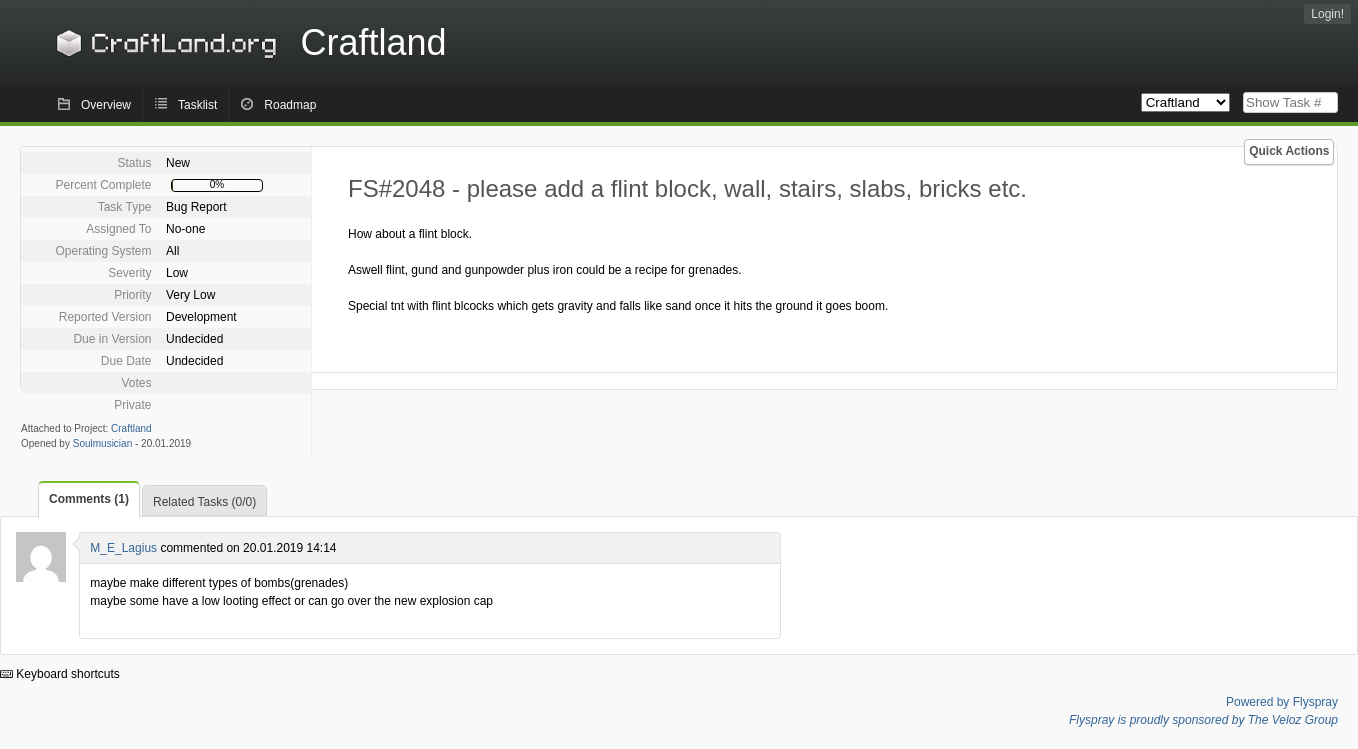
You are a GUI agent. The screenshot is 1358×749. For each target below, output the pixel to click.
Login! (1327, 14)
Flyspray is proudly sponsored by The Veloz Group (1203, 720)
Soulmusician (102, 443)
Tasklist (197, 105)
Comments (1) (89, 499)
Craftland (248, 42)
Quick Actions (1289, 151)
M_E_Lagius (123, 548)
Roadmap (290, 105)
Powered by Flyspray (1282, 702)
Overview (106, 105)
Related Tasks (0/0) (204, 502)
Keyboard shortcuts (60, 674)
